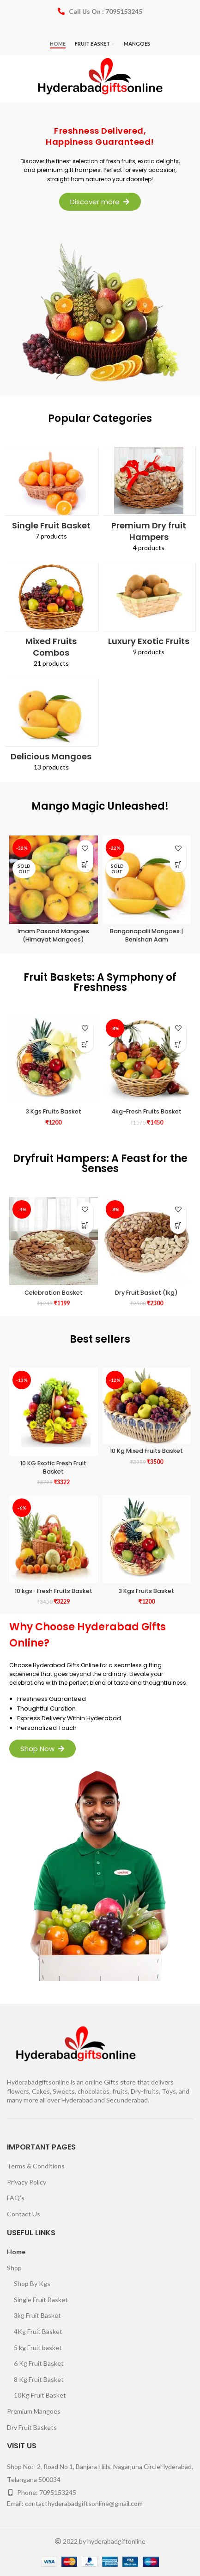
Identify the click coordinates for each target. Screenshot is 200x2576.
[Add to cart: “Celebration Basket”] (85, 1226)
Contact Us (23, 2214)
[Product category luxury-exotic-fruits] (149, 612)
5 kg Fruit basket (38, 2347)
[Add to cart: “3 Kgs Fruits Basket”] (85, 1044)
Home (16, 2252)
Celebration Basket (53, 1293)
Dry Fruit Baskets (32, 2427)
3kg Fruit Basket (37, 2315)
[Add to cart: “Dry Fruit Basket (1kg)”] (178, 1226)
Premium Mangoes (34, 2411)
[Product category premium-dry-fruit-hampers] (149, 502)
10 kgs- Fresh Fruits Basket (53, 1591)
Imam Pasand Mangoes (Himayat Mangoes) (53, 935)
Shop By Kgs (32, 2283)
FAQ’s (15, 2198)
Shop (14, 2268)
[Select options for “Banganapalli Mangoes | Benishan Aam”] (178, 864)
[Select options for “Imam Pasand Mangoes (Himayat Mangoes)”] (85, 864)
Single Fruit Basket (41, 2300)
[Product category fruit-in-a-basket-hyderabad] (51, 496)
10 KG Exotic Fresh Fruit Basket (53, 1467)
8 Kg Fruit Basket (39, 2379)
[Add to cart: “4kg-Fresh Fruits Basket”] (178, 1044)
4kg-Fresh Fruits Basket (146, 1111)
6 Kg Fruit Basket (39, 2363)
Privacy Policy (26, 2182)
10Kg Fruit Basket (40, 2395)
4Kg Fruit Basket (38, 2331)
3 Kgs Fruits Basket (53, 1111)
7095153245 (57, 2492)
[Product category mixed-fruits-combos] (51, 618)
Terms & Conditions (36, 2166)
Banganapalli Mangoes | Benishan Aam (146, 935)
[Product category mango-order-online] (51, 727)
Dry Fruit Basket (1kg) (146, 1293)
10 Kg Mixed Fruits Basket (146, 1451)
